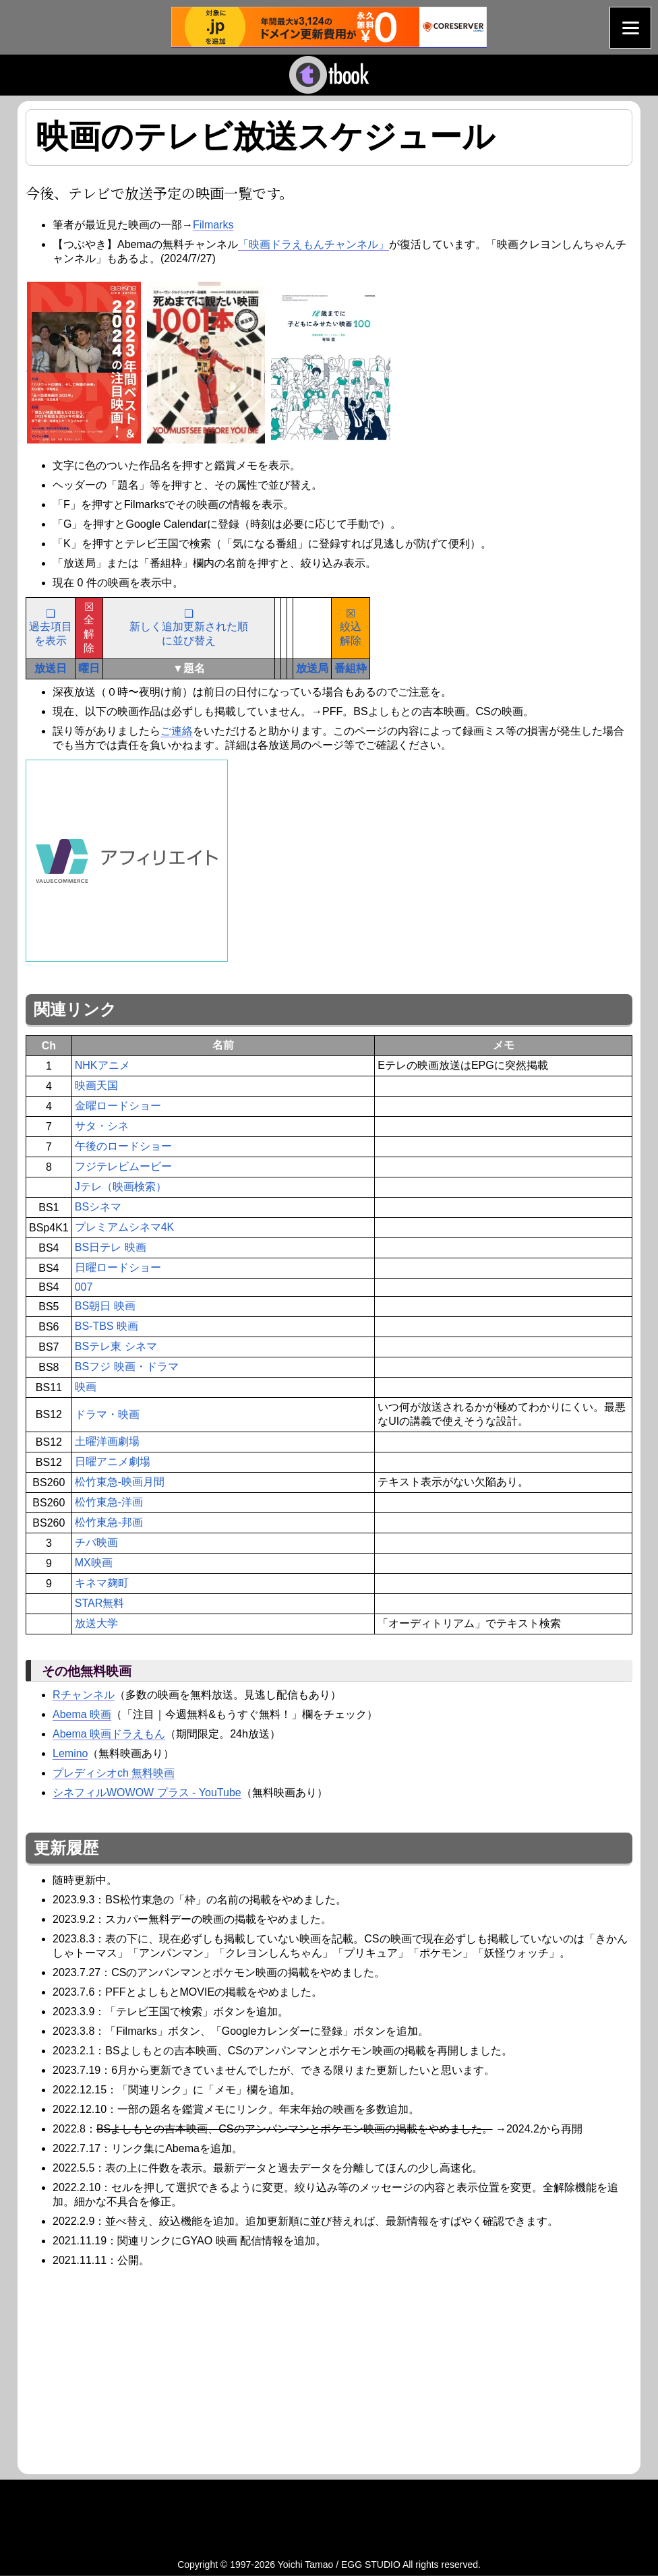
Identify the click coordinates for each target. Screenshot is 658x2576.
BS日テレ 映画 (110, 1247)
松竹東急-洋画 (109, 1502)
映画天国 (96, 1085)
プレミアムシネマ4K (125, 1227)
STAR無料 (99, 1603)
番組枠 (350, 668)
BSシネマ (98, 1207)
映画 (85, 1386)
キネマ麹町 (102, 1583)
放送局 (312, 668)
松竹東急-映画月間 (119, 1482)
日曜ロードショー (118, 1267)
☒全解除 (89, 627)
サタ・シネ (102, 1126)
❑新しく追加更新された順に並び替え (188, 627)
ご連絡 (176, 731)
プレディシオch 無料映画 (114, 1773)
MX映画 (94, 1562)
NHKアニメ (102, 1065)
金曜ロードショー (118, 1105)
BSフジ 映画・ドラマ (127, 1366)
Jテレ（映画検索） (121, 1186)
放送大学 (96, 1623)
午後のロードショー (123, 1146)
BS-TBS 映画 (106, 1326)
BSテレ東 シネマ (116, 1346)
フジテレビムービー (123, 1166)
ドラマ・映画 (107, 1414)
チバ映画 (96, 1542)
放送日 (50, 668)
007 (84, 1287)
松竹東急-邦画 (109, 1522)
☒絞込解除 (350, 627)
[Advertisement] (139, 2369)
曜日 (89, 668)
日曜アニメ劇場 (112, 1461)
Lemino (70, 1753)
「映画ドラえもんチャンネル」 (313, 244)
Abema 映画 (82, 1714)
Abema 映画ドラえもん (109, 1734)
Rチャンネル (84, 1694)
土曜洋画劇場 (107, 1441)
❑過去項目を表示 (50, 627)
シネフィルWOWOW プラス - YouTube (147, 1792)
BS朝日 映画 (105, 1306)
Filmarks (213, 225)
